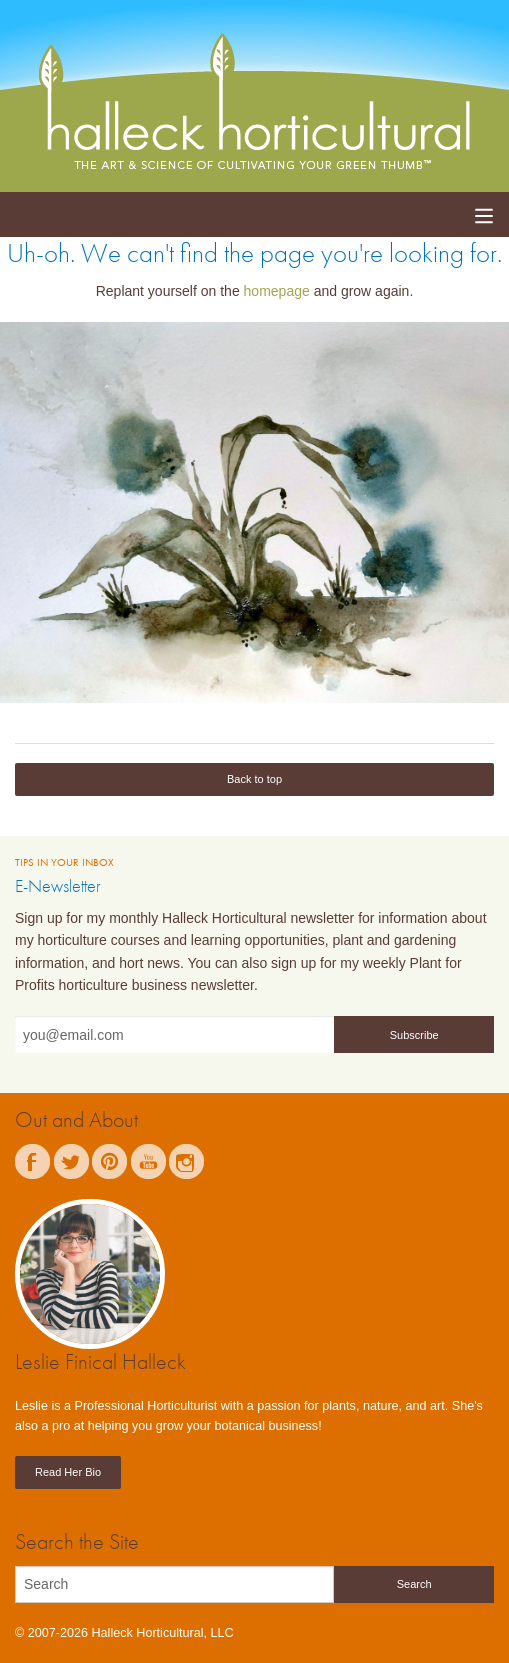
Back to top (254, 779)
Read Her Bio (68, 1472)
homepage (277, 291)
